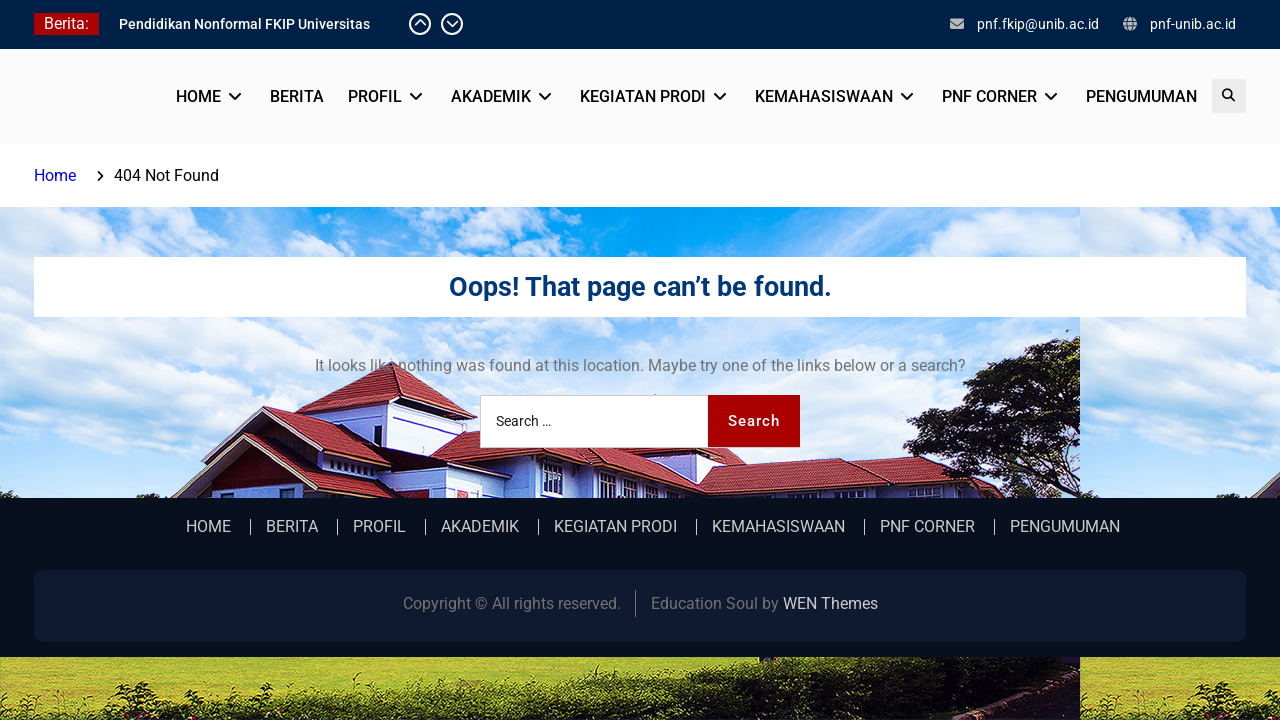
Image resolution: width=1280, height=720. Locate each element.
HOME (198, 96)
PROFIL (375, 96)
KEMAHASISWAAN (824, 96)
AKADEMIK (491, 96)
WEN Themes (830, 603)
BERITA (297, 96)
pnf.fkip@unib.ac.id (1038, 24)
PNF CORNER (989, 96)
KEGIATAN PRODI (643, 96)
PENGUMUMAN (1141, 96)
